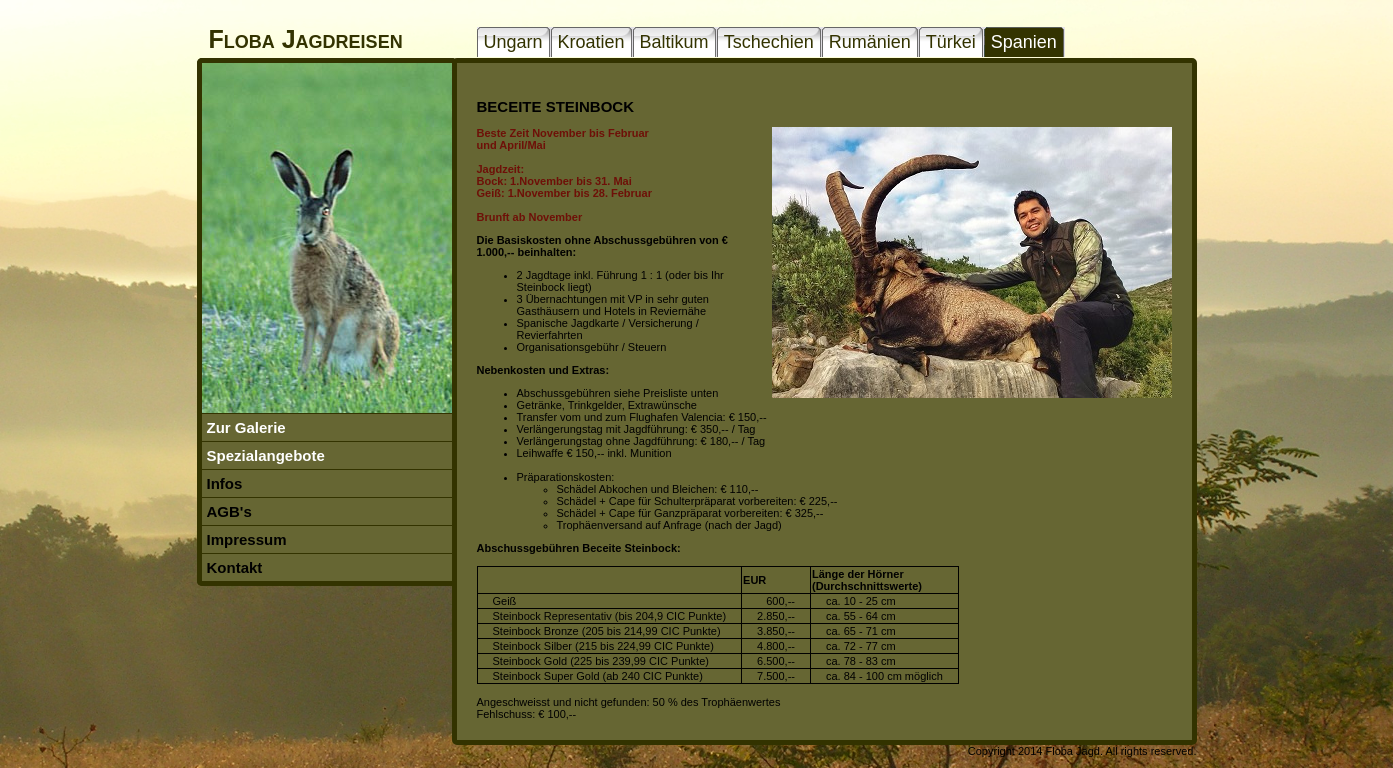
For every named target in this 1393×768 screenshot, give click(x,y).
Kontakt (235, 567)
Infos (225, 483)
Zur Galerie (246, 427)
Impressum (247, 539)
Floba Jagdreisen (306, 39)
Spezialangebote (266, 455)
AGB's (229, 511)
